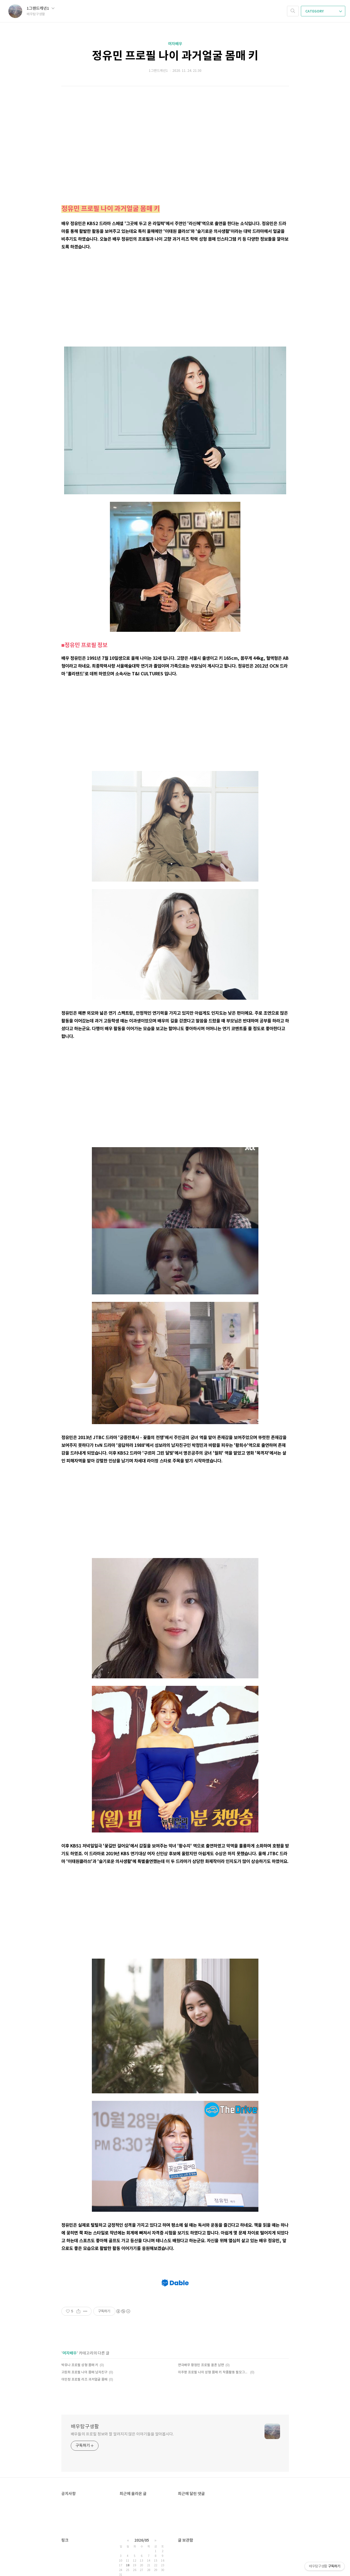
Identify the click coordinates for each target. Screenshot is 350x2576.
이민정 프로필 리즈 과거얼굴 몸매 (84, 2379)
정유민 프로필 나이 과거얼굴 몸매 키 (175, 56)
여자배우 (175, 44)
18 (127, 2565)
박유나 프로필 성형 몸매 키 (79, 2365)
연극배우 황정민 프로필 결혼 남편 (201, 2365)
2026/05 (141, 2540)
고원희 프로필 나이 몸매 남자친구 (84, 2372)
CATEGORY (323, 11)
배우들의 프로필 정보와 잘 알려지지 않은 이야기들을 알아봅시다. (122, 2434)
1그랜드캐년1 (40, 8)
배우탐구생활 (85, 2427)
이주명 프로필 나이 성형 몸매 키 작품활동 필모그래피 (213, 2372)
